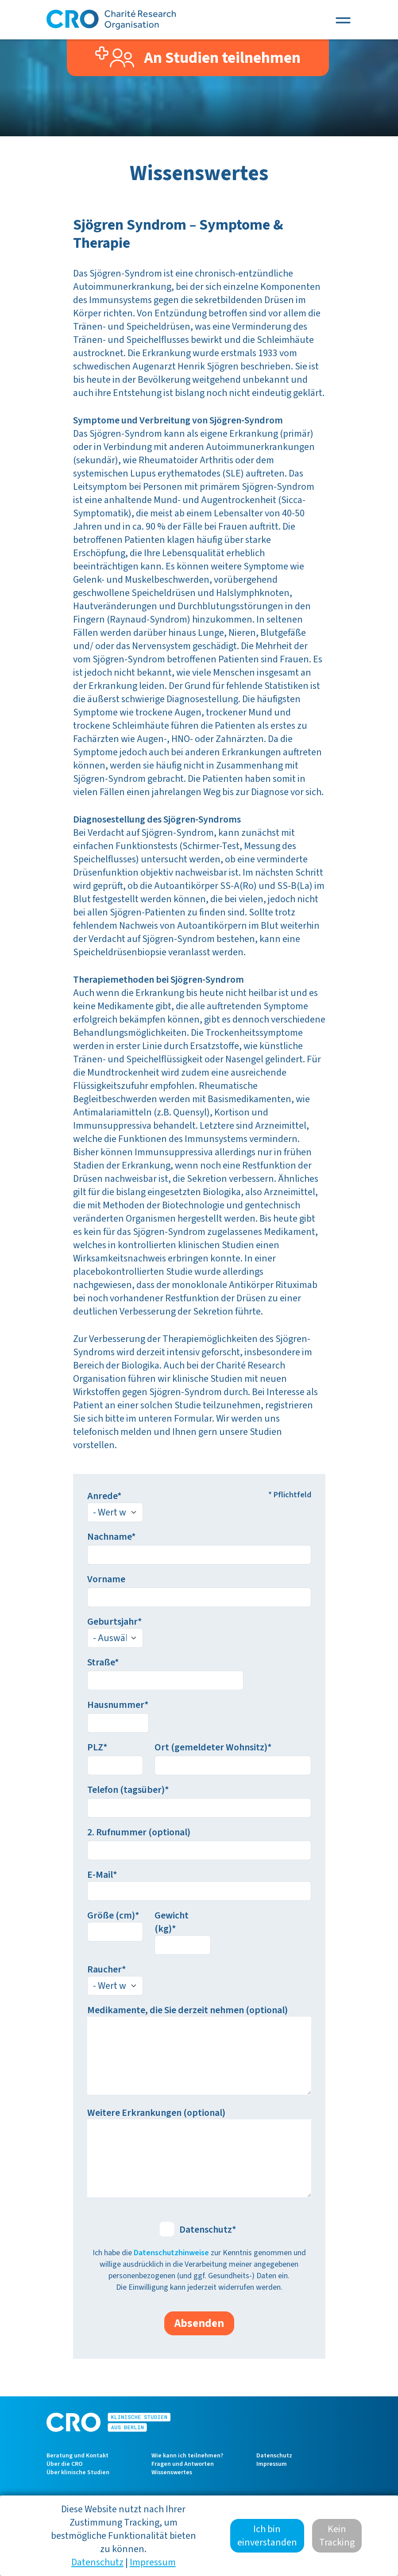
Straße (101, 1662)
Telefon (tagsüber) (126, 1789)
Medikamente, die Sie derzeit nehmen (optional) (187, 2010)
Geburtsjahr (112, 1621)
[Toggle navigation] (343, 19)
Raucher (104, 1969)
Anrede (102, 1496)
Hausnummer (115, 1704)
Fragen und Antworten (182, 2464)
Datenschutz (205, 2229)
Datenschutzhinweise (171, 2252)
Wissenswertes (171, 2472)
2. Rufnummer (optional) (138, 1832)
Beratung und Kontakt (77, 2455)
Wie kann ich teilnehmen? (187, 2455)
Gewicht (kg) (172, 1922)
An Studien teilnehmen (198, 57)
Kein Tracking (337, 2536)
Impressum (271, 2464)
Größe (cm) (111, 1915)
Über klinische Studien (77, 2472)
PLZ (95, 1747)
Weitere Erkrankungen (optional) (156, 2112)
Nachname (109, 1536)
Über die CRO (64, 2464)
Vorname (106, 1579)
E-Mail (100, 1874)
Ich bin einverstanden (267, 2536)
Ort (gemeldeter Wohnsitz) (211, 1747)
